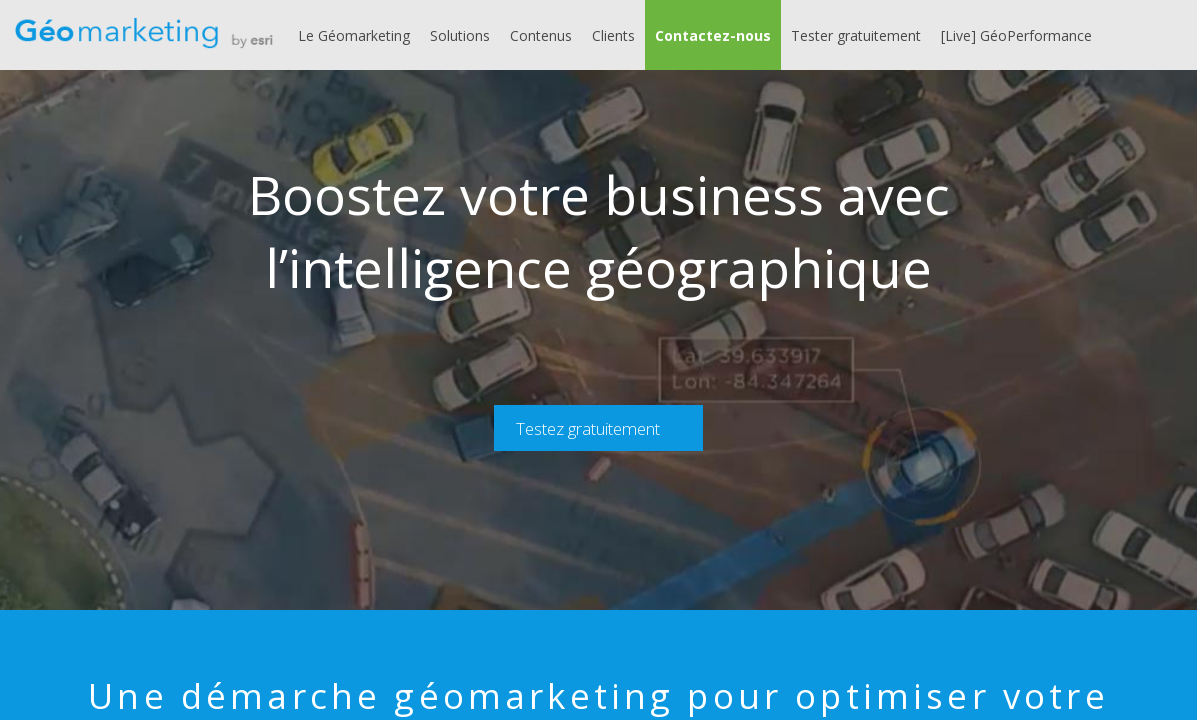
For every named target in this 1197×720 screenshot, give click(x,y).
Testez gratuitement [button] (588, 428)
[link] (354, 35)
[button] (713, 35)
